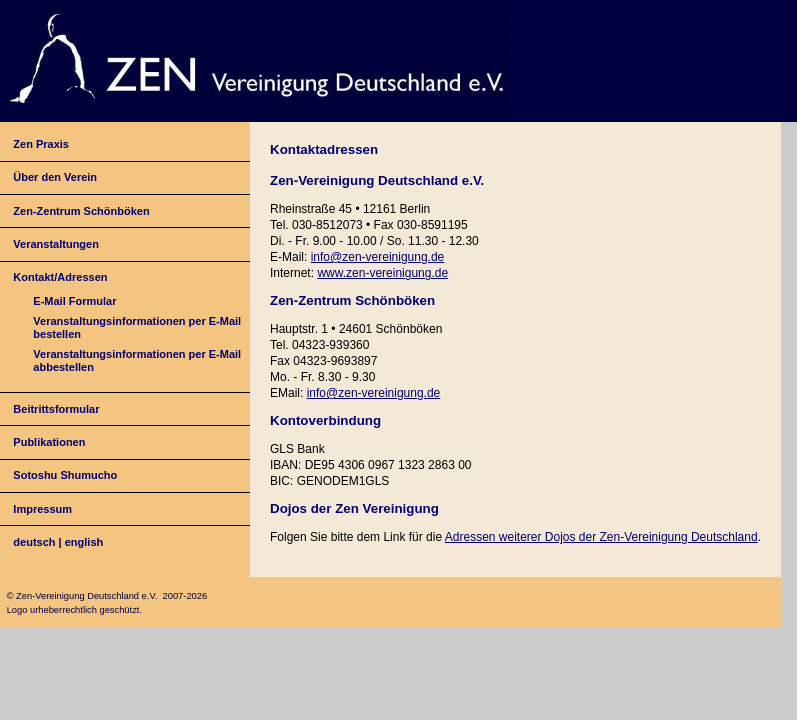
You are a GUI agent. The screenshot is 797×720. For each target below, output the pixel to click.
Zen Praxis (41, 144)
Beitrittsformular (56, 409)
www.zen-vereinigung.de (382, 273)
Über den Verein (55, 177)
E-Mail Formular (74, 301)
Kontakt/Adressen (60, 277)
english (84, 542)
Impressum (42, 509)
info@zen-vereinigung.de (378, 257)
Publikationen (49, 442)
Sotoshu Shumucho (65, 475)
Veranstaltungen (56, 244)
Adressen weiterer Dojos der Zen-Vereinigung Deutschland (601, 537)
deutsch (34, 542)
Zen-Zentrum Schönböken (81, 211)
